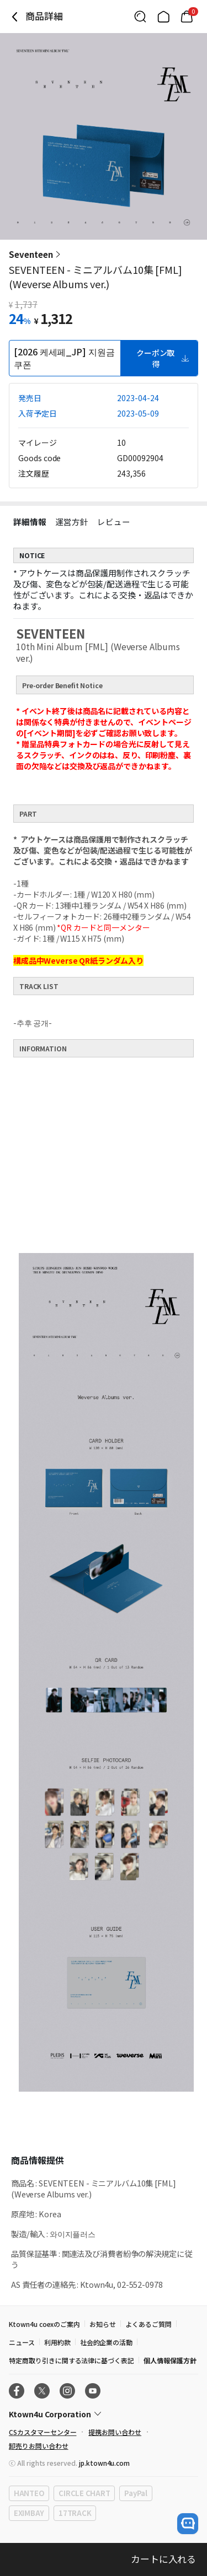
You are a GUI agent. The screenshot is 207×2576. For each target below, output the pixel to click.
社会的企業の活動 (106, 2342)
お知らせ (102, 2324)
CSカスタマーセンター (42, 2432)
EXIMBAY (29, 2513)
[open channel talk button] (187, 2523)
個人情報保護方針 (170, 2360)
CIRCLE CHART (84, 2493)
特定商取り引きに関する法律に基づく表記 (71, 2360)
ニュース (22, 2342)
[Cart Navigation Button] (187, 16)
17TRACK (75, 2513)
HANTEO (29, 2493)
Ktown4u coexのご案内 (44, 2324)
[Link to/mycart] (187, 16)
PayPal (135, 2493)
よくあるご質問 (148, 2324)
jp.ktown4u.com (104, 2462)
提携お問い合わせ (114, 2432)
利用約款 (57, 2342)
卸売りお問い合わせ (38, 2445)
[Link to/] (163, 16)
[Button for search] (140, 16)
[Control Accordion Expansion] (103, 2414)
